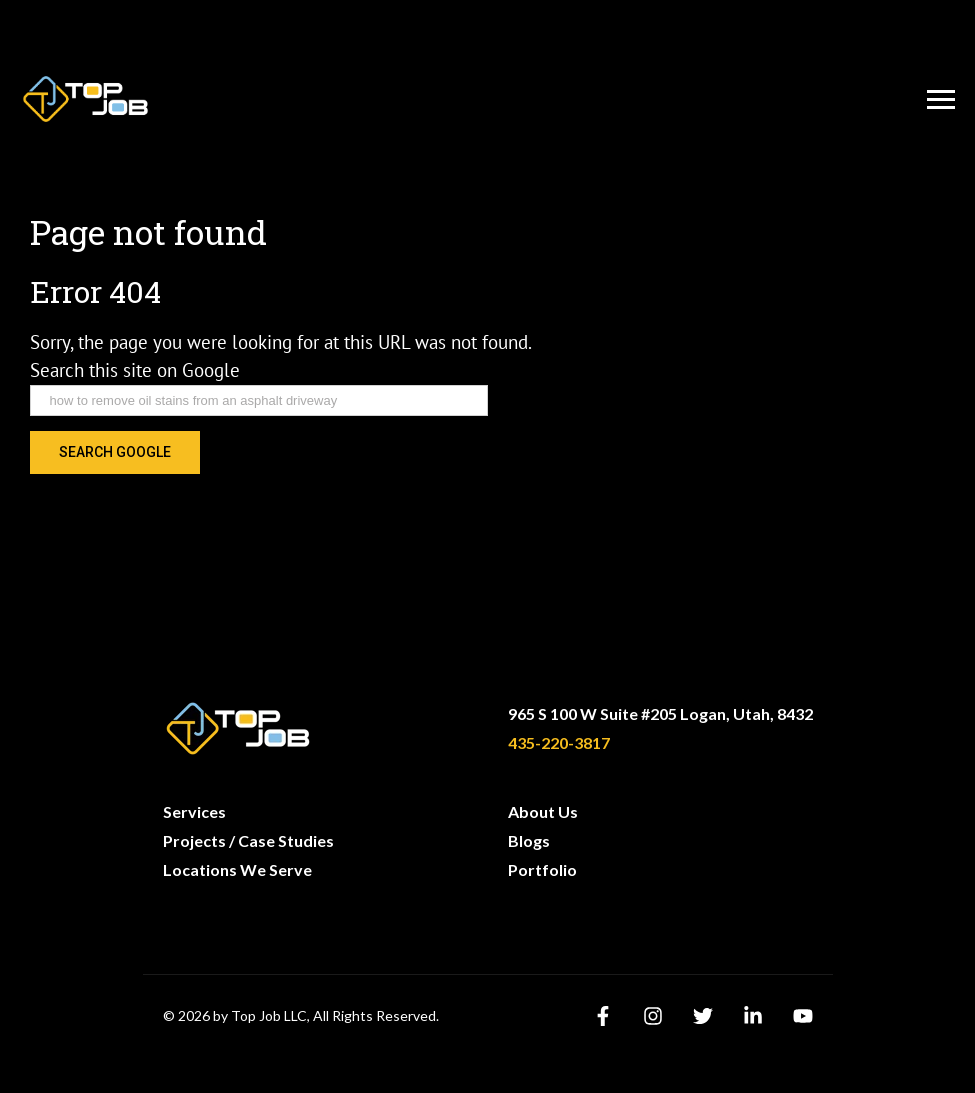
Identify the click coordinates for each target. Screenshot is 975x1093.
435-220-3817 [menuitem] (559, 742)
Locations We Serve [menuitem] (237, 869)
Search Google (115, 452)
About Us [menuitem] (543, 811)
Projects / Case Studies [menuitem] (248, 840)
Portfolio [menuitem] (542, 869)
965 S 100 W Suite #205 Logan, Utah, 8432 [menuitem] (660, 713)
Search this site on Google (135, 370)
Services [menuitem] (194, 811)
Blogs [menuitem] (529, 840)
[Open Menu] (941, 99)
